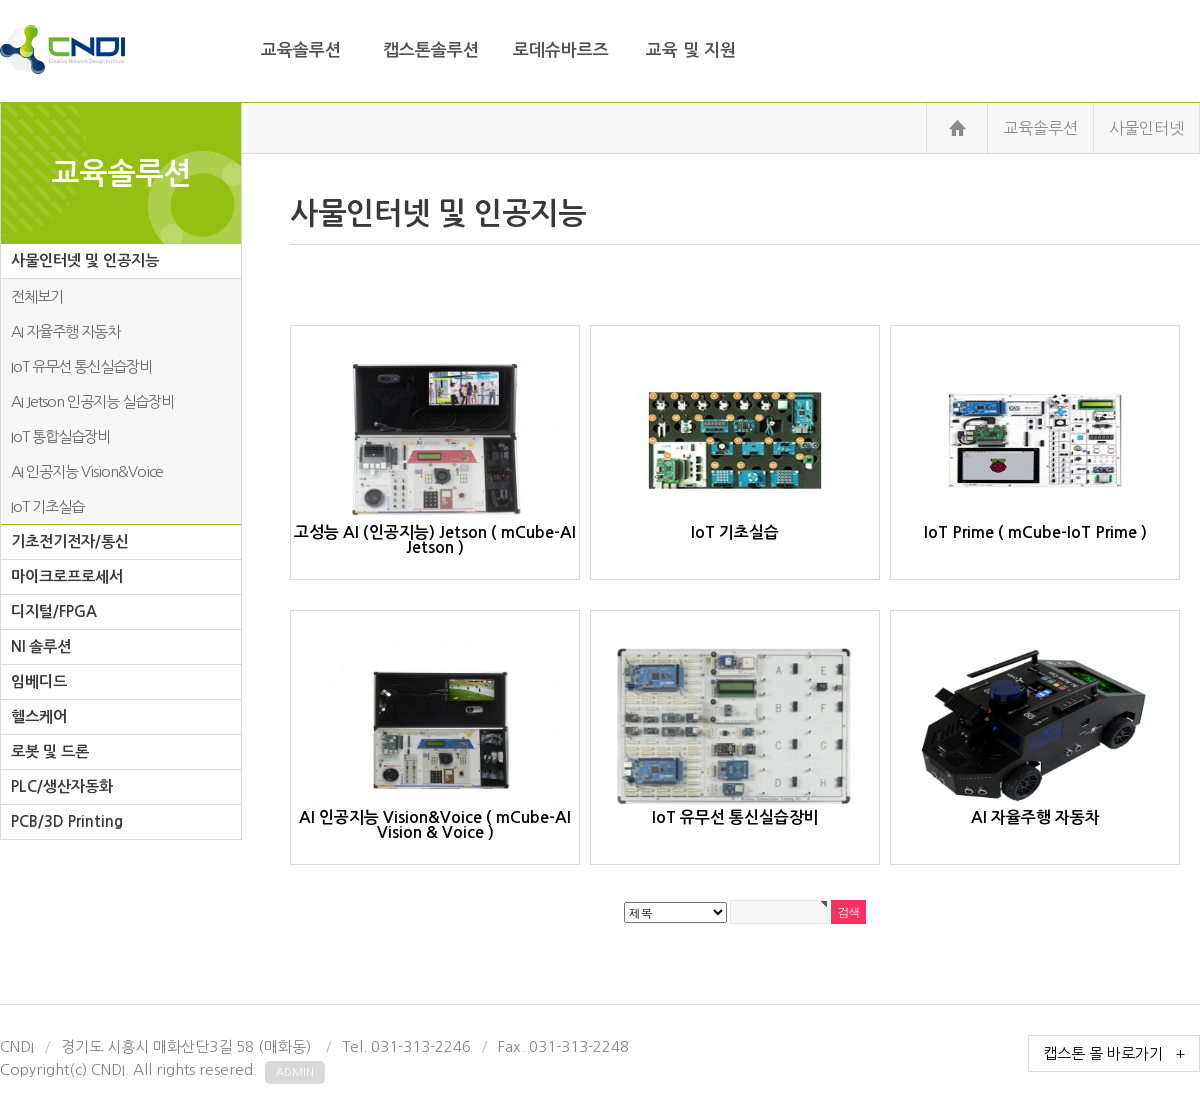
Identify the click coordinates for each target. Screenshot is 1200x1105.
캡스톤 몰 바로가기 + (1114, 1053)
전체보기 (37, 296)
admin (295, 1072)
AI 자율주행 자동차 (65, 331)
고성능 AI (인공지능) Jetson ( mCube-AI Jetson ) (435, 455)
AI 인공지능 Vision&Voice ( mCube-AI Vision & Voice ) (435, 740)
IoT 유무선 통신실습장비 (81, 366)
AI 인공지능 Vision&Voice (87, 471)
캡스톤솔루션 (431, 50)
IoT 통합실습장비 (60, 436)
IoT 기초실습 (47, 506)
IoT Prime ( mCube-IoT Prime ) (1035, 448)
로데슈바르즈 (561, 50)
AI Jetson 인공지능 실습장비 (92, 401)
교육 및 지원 (691, 50)
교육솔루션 (301, 50)
